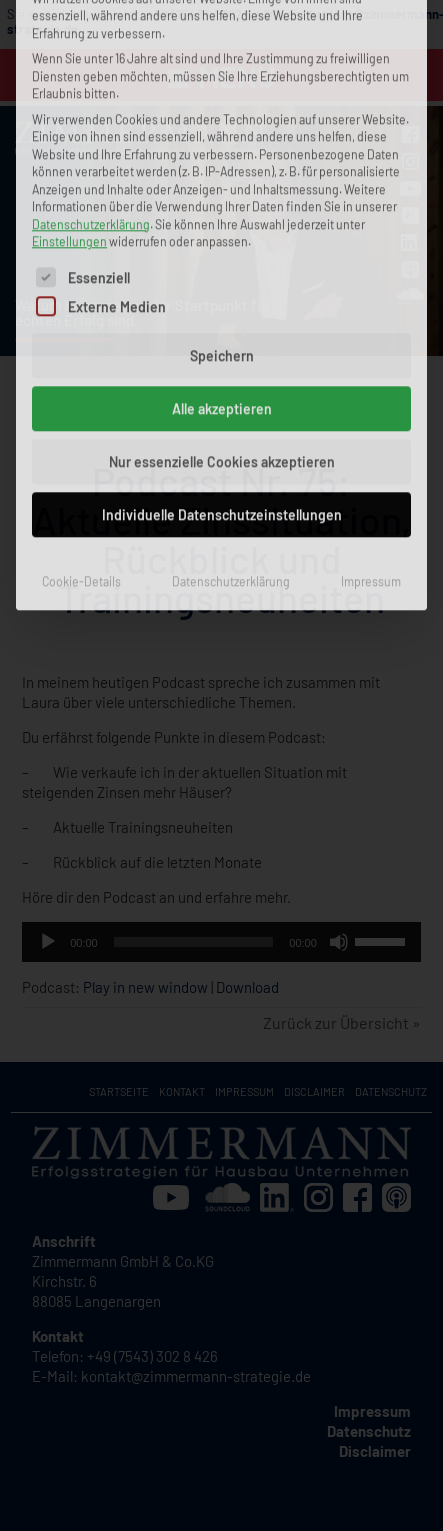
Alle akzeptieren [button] (222, 173)
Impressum (371, 346)
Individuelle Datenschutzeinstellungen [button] (222, 279)
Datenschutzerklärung (231, 346)
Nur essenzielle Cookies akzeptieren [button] (222, 226)
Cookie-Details (81, 346)
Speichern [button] (222, 120)
